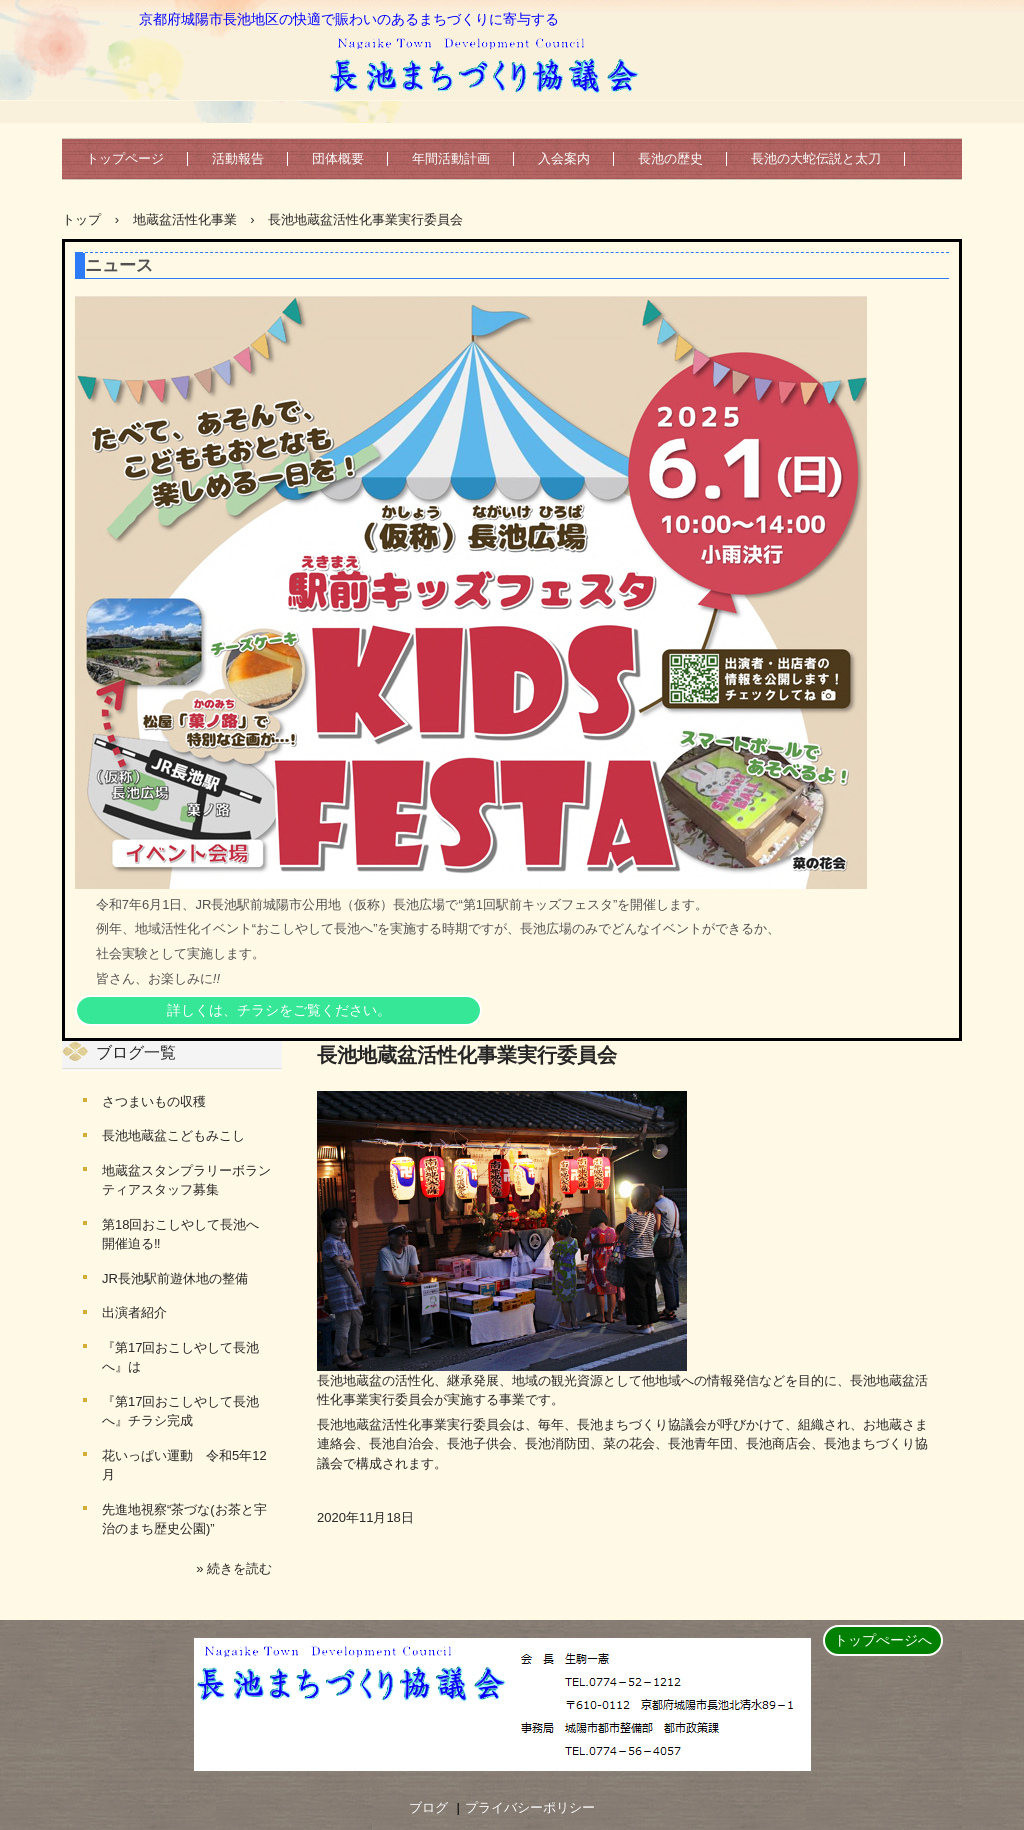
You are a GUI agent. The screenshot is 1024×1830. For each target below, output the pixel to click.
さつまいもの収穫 (154, 1101)
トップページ (125, 158)
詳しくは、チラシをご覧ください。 (279, 1010)
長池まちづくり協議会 (491, 62)
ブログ (428, 1807)
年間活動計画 (451, 158)
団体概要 (338, 158)
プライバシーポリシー (530, 1807)
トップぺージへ (883, 1640)
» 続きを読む (234, 1568)
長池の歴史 (670, 158)
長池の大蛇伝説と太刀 (816, 158)
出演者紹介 (134, 1312)
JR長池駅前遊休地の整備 (175, 1278)
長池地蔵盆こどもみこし (173, 1135)
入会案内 (564, 158)
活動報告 (238, 158)
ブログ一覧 (136, 1052)
